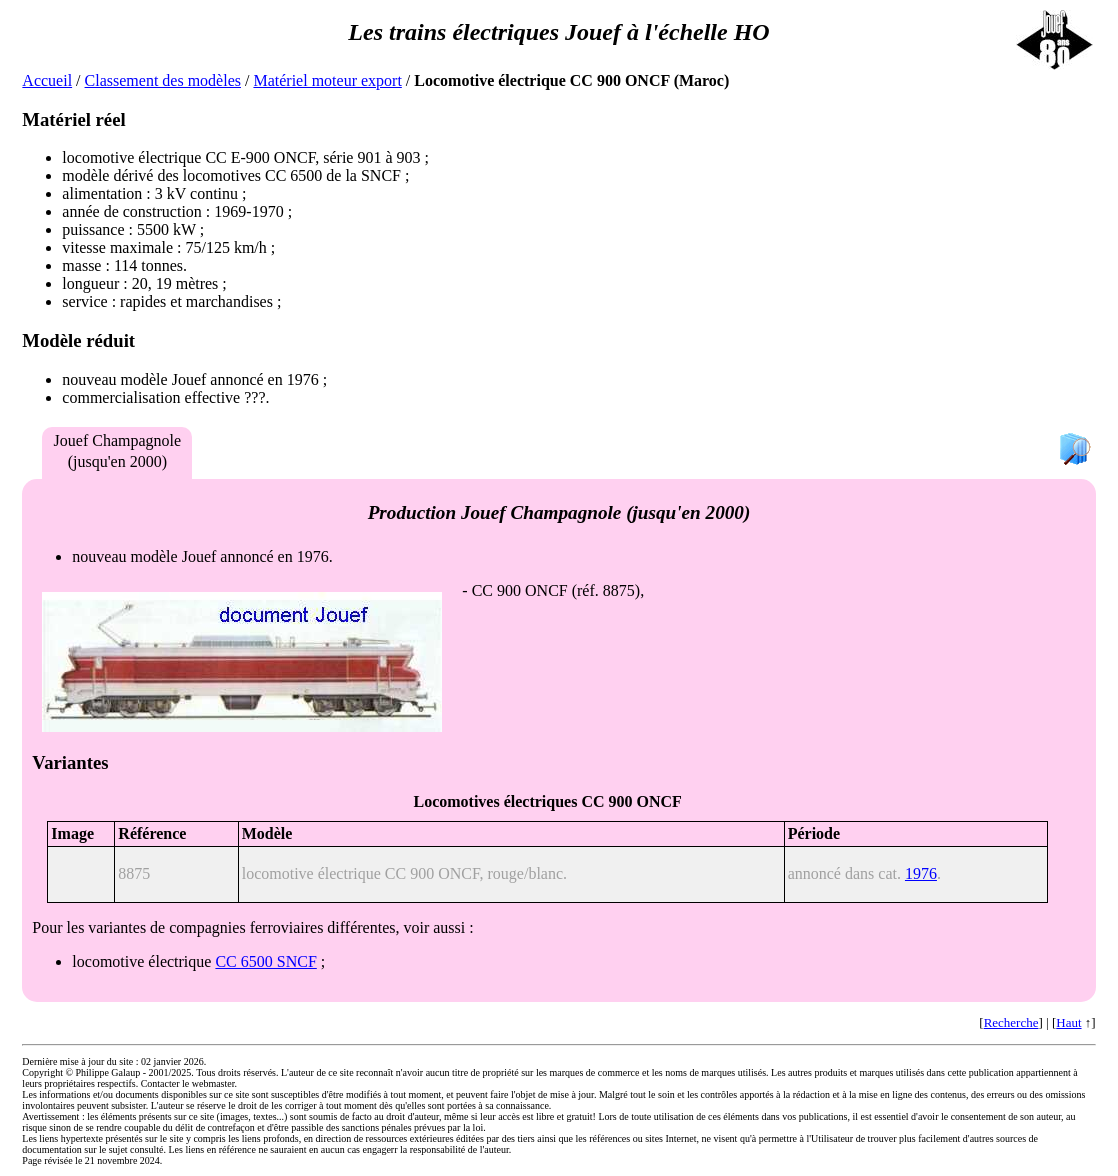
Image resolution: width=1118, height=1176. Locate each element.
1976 (921, 873)
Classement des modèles (163, 80)
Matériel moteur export (327, 80)
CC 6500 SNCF (265, 961)
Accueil (47, 80)
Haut (1068, 1022)
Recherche (1011, 1022)
